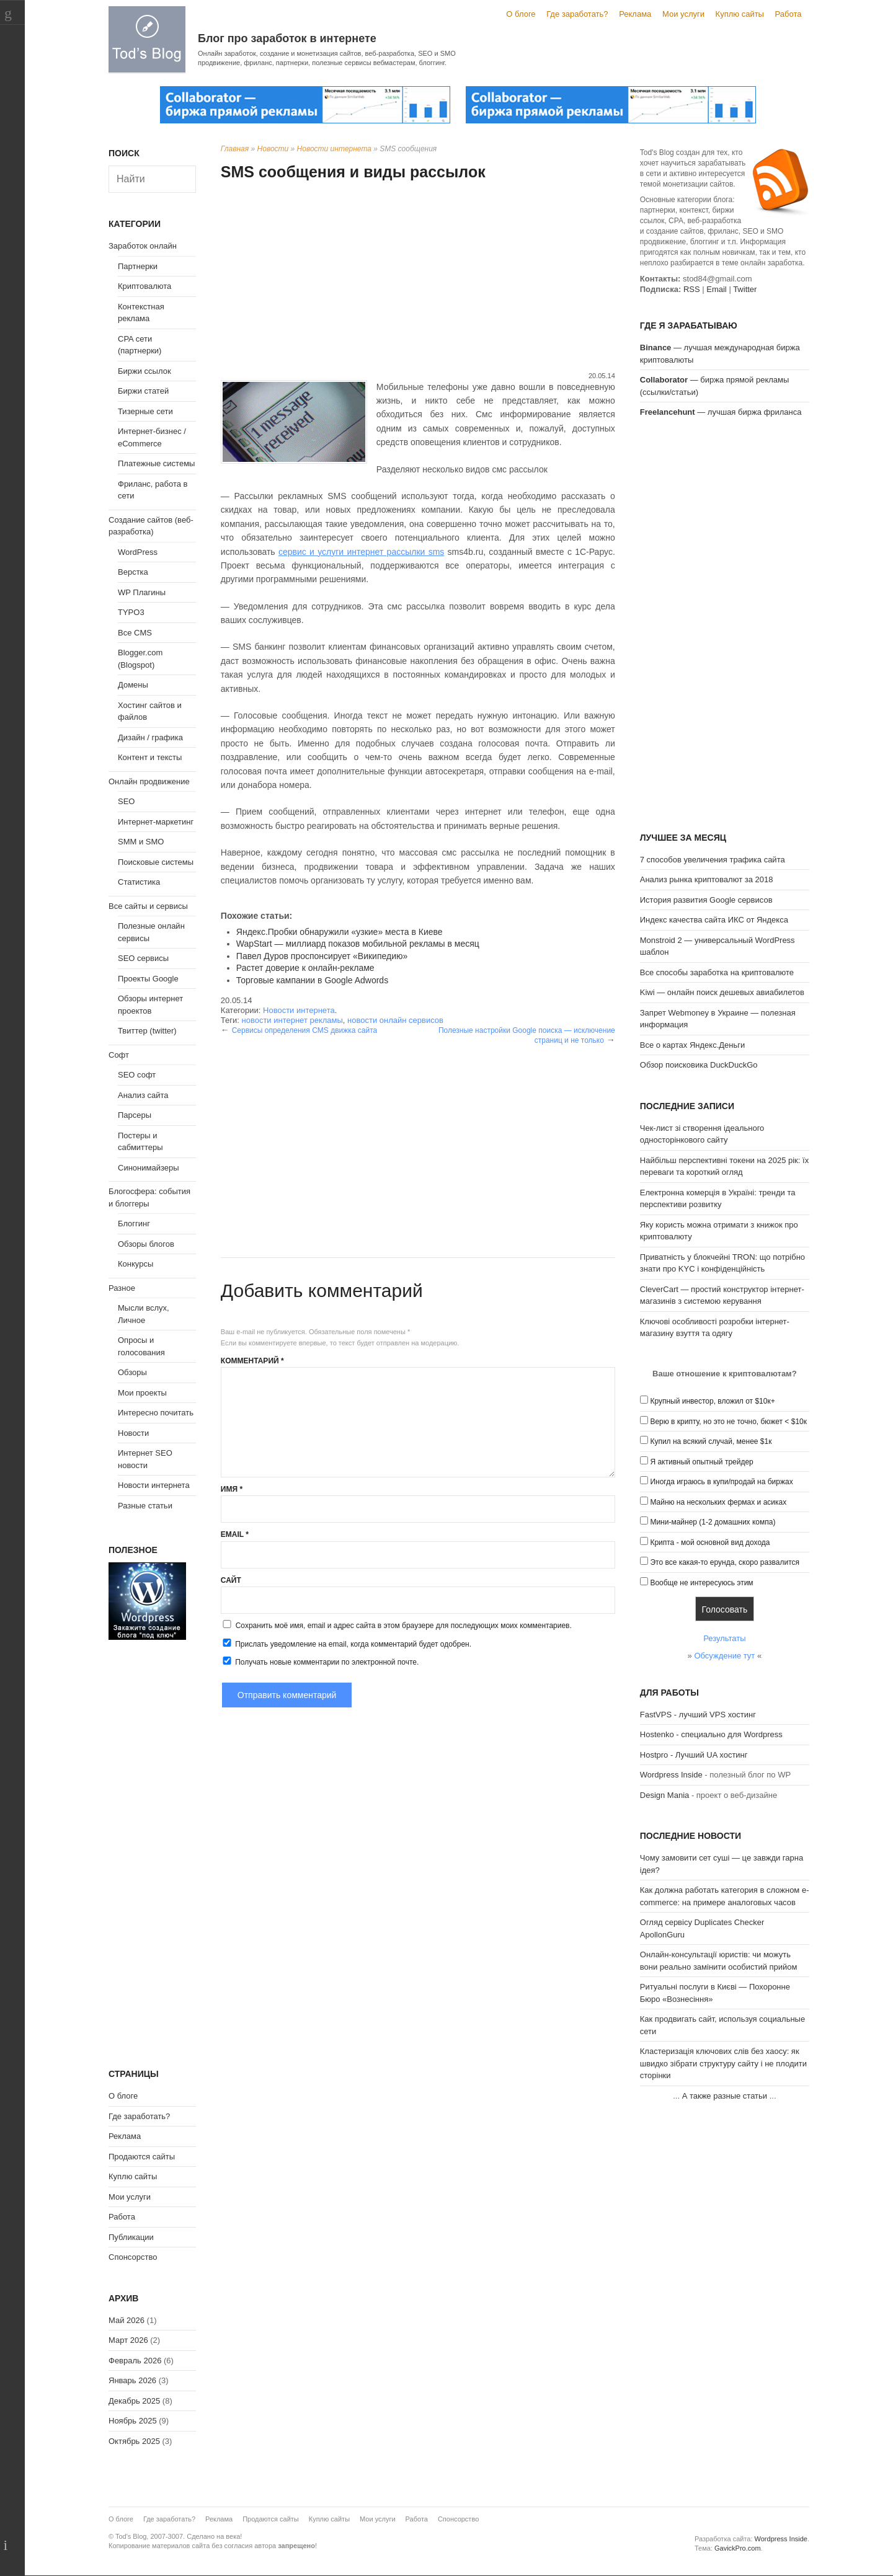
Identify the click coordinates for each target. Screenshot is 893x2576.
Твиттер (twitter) (147, 1030)
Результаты (724, 1638)
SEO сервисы (143, 958)
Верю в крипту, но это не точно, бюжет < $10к (728, 1421)
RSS (691, 289)
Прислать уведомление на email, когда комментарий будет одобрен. (346, 1644)
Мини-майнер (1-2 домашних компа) (712, 1522)
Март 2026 (128, 2340)
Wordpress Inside (671, 1774)
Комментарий (252, 1361)
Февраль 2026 (135, 2360)
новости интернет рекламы (291, 1020)
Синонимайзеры (148, 1167)
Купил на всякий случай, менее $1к (710, 1441)
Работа (788, 14)
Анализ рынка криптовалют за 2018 (706, 879)
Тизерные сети (145, 411)
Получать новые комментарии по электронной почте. (320, 1661)
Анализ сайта (143, 1095)
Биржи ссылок (144, 371)
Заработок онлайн (143, 245)
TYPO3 (131, 612)
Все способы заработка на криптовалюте (717, 972)
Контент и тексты (150, 757)
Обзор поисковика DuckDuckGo (699, 1064)
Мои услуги (683, 14)
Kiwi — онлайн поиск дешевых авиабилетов (722, 992)
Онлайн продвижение (149, 781)
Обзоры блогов (146, 1244)
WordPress (138, 552)
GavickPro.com (737, 2548)
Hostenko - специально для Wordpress (711, 1734)
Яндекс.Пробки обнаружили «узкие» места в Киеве (339, 932)
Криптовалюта (144, 286)
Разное (122, 1288)
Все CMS (135, 632)
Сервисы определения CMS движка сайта (304, 1030)
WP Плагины (142, 592)
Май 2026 (126, 2320)
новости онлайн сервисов (395, 1020)
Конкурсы (135, 1263)
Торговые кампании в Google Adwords (312, 980)
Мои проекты (142, 1392)
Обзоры (132, 1372)
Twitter (745, 289)
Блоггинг (134, 1223)
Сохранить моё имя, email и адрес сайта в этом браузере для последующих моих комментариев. (404, 1625)
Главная (235, 148)
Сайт (231, 1580)
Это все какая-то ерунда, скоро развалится (724, 1562)
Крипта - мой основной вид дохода (710, 1542)
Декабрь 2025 (134, 2401)
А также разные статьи (724, 2095)
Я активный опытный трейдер (701, 1462)
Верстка (133, 572)
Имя (231, 1489)
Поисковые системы (155, 862)
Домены (133, 684)
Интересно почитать (155, 1412)
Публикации (131, 2237)
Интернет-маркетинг (155, 821)
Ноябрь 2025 (133, 2420)
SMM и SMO (141, 841)
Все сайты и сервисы (148, 906)
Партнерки (138, 266)
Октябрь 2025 (134, 2441)
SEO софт (137, 1074)
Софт (119, 1055)
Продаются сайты (142, 2156)
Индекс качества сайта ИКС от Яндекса (714, 919)
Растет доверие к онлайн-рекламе (305, 968)
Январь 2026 (132, 2380)
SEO (126, 801)
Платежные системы (156, 463)
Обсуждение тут (724, 1655)
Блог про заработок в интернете (287, 38)
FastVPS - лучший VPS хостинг (698, 1714)
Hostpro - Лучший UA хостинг (694, 1754)
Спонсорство (133, 2257)
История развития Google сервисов (706, 900)
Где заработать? (577, 14)
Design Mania (665, 1795)
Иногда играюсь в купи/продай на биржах (721, 1481)
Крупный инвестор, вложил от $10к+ (712, 1401)
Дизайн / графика (150, 737)
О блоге (520, 14)
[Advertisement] (418, 278)
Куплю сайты (740, 14)
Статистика (139, 882)
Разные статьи (145, 1505)
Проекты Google (148, 978)
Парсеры (134, 1115)
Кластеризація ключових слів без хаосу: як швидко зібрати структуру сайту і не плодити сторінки (723, 2063)
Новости (273, 148)
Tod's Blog (147, 39)
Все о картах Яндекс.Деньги (692, 1045)
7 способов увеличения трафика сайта (712, 859)
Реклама (635, 14)
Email (235, 1534)
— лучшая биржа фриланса (721, 412)
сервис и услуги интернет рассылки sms (361, 552)
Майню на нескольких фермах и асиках (718, 1502)
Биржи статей (143, 391)
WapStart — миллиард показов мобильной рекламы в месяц (357, 944)
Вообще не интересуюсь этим (701, 1582)
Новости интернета (334, 148)
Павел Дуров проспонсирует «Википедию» (321, 956)
